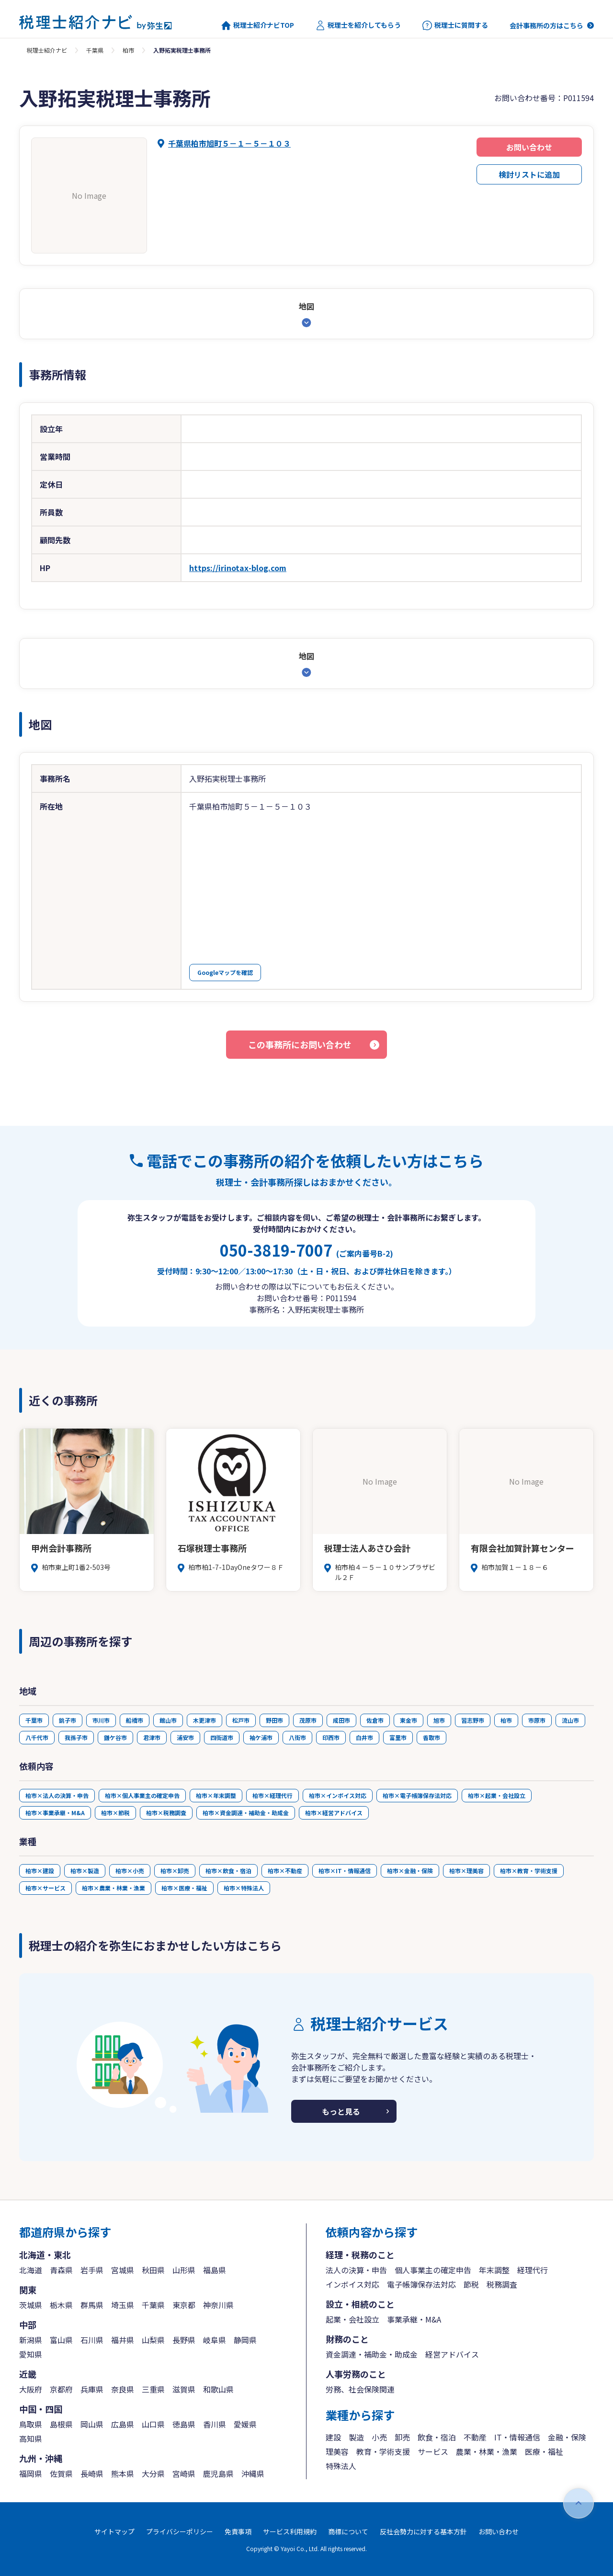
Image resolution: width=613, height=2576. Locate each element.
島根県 (61, 2424)
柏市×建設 (39, 1870)
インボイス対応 (352, 2284)
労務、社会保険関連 (360, 2389)
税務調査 (502, 2284)
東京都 (183, 2305)
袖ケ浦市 (261, 1737)
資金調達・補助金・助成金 (372, 2354)
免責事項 (238, 2531)
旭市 (439, 1720)
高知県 (30, 2438)
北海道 (30, 2270)
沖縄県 (252, 2473)
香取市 (431, 1737)
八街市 (297, 1737)
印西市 (331, 1737)
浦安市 (185, 1737)
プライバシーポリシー (179, 2531)
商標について (348, 2531)
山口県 (153, 2424)
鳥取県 (30, 2424)
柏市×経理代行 (272, 1795)
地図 (306, 306)
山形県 (183, 2270)
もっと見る (341, 2111)
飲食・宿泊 (437, 2437)
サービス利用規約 (290, 2531)
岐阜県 (214, 2340)
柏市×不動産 (285, 1870)
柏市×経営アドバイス (334, 1813)
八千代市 (36, 1737)
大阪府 (30, 2389)
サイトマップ (114, 2531)
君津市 (151, 1737)
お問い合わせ (529, 147)
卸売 (402, 2437)
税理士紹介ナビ (47, 50)
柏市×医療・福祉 (184, 1888)
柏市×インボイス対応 (337, 1795)
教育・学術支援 (383, 2451)
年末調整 (494, 2270)
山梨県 (153, 2340)
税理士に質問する (455, 25)
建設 (333, 2437)
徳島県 (183, 2424)
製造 (356, 2437)
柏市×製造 (84, 1870)
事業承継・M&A (414, 2319)
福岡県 (30, 2473)
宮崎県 (183, 2473)
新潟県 (30, 2340)
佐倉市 (375, 1720)
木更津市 (204, 1720)
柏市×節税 (115, 1813)
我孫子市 (76, 1737)
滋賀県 (183, 2389)
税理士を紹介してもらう (358, 25)
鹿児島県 (218, 2473)
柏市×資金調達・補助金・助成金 (246, 1813)
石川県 (91, 2340)
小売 (379, 2437)
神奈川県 (218, 2305)
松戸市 (241, 1720)
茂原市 (308, 1720)
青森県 (61, 2270)
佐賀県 (61, 2473)
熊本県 (122, 2473)
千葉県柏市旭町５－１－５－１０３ (229, 143)
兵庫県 (91, 2389)
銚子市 (67, 1720)
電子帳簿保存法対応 (421, 2284)
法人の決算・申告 (356, 2270)
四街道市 (221, 1737)
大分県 (153, 2473)
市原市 (536, 1720)
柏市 (128, 50)
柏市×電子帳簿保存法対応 (417, 1795)
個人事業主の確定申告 (433, 2270)
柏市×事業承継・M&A (55, 1813)
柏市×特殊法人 (244, 1888)
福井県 (122, 2340)
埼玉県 (122, 2305)
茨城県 (30, 2305)
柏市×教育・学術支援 (528, 1870)
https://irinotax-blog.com (237, 567)
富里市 (398, 1737)
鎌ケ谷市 (115, 1737)
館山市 (168, 1720)
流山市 (570, 1720)
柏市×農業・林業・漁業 (113, 1888)
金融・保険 (567, 2437)
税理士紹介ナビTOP (257, 25)
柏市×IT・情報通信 (344, 1870)
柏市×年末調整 (216, 1795)
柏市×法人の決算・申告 (57, 1795)
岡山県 (91, 2424)
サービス (433, 2451)
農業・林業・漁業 (486, 2451)
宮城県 (122, 2270)
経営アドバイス (452, 2354)
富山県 (61, 2340)
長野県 (183, 2340)
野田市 (274, 1720)
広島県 (122, 2424)
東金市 (408, 1720)
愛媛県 (245, 2424)
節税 (471, 2284)
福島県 (214, 2270)
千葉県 (94, 50)
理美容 (337, 2451)
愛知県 (30, 2354)
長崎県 (91, 2473)
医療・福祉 (544, 2451)
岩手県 (91, 2270)
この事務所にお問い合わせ (300, 1044)
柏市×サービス (45, 1888)
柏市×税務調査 (166, 1813)
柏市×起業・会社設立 (496, 1795)
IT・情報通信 (517, 2437)
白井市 (364, 1737)
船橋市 (134, 1720)
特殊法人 (341, 2466)
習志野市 (472, 1720)
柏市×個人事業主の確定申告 (142, 1795)
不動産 (475, 2437)
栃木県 (61, 2305)
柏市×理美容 (466, 1870)
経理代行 (532, 2270)
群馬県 (91, 2305)
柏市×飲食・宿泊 (228, 1870)
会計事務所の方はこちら (546, 25)
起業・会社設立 (352, 2319)
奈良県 (122, 2389)
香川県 (214, 2424)
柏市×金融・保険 (410, 1870)
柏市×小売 (129, 1870)
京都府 (61, 2389)
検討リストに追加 (529, 174)
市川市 (101, 1720)
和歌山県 (218, 2389)
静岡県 (245, 2340)
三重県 (153, 2389)
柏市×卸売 (174, 1870)
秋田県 (153, 2270)
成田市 (341, 1720)
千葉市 (34, 1720)
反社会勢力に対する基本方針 (423, 2531)
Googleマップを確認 (225, 972)
